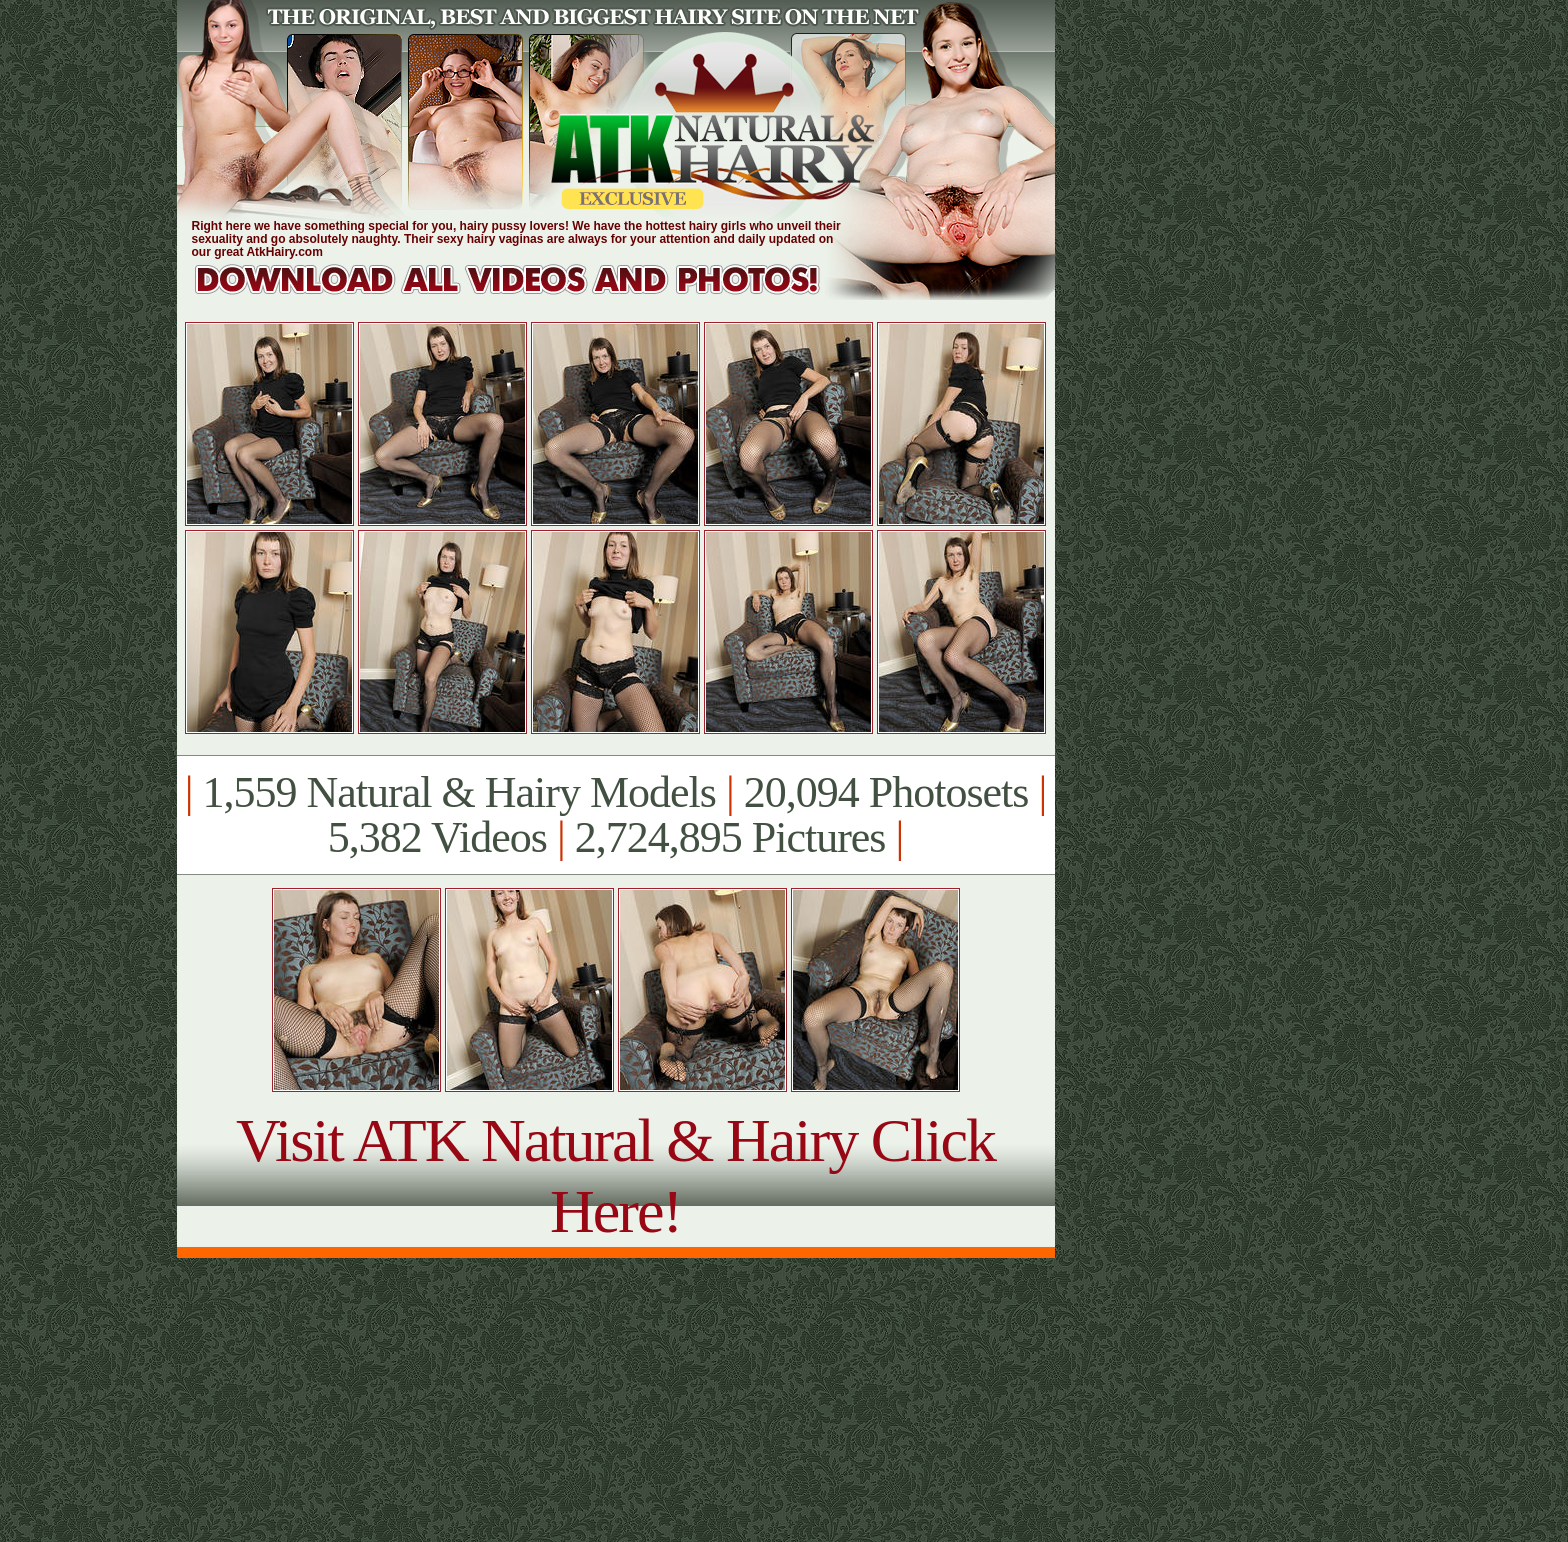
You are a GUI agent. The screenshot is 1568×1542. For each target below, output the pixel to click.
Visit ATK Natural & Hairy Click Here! (615, 1175)
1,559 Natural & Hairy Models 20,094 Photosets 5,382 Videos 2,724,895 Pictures (615, 815)
